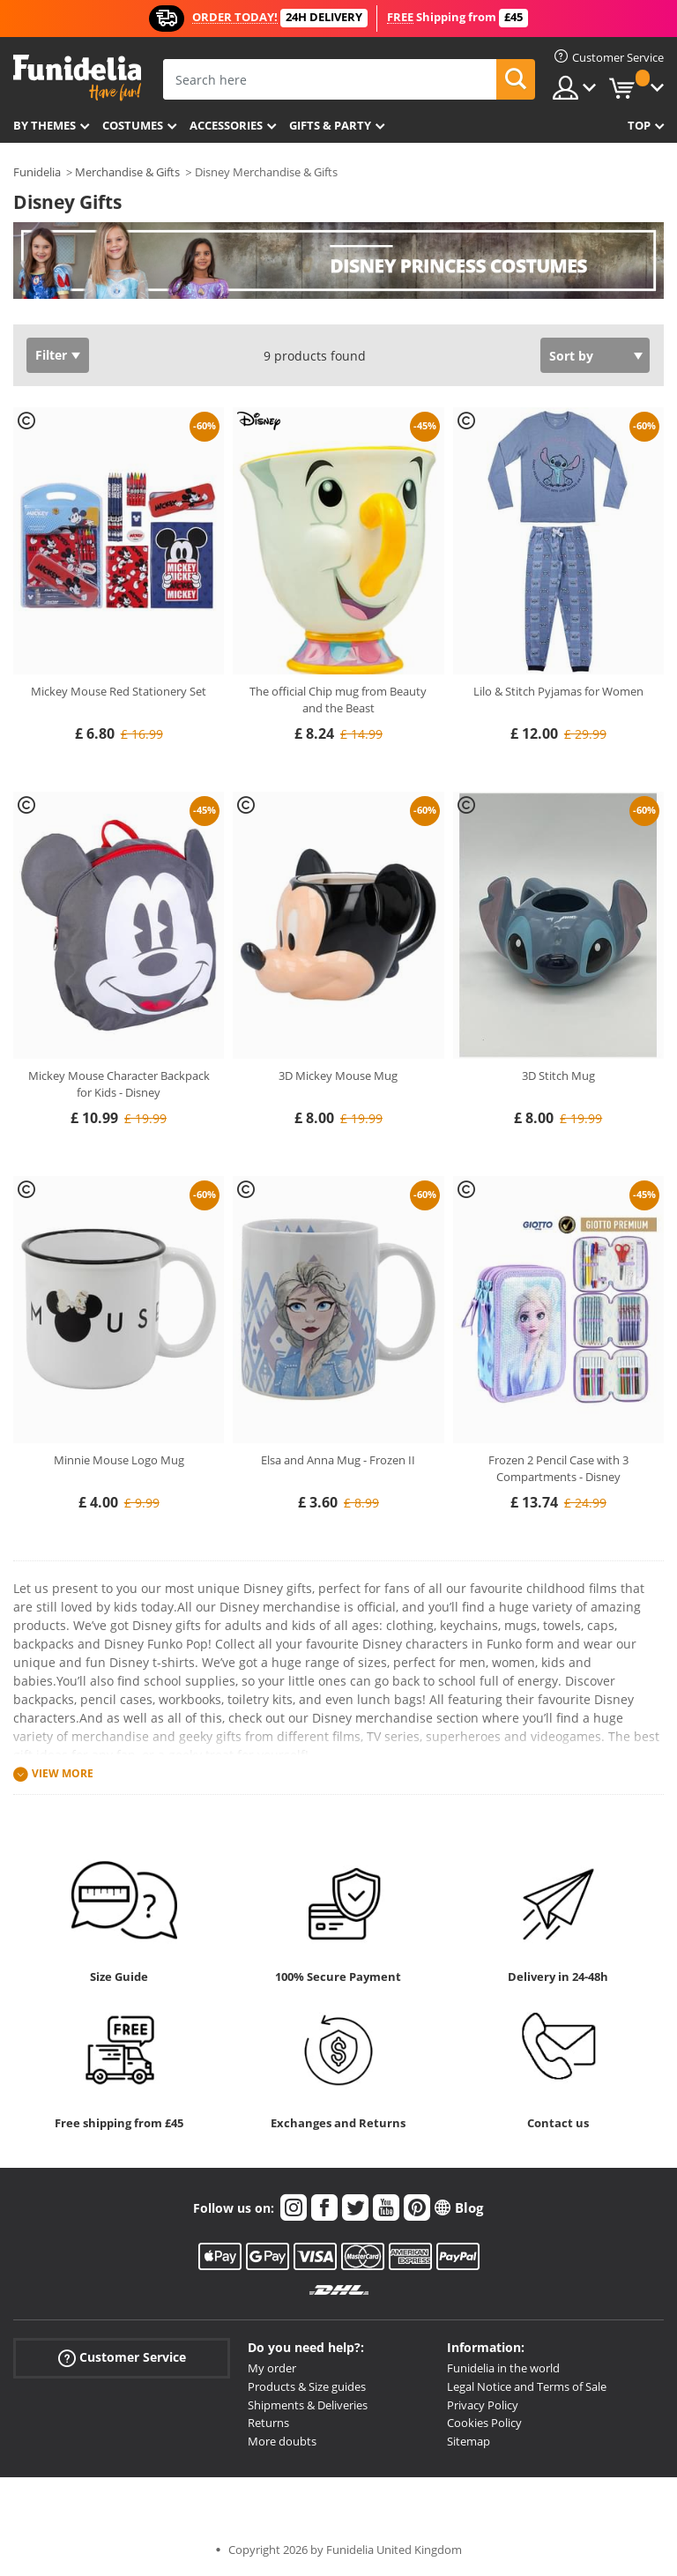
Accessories (226, 125)
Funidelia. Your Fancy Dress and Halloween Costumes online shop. (77, 78)
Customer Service (122, 2358)
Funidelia (37, 172)
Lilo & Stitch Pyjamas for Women (558, 691)
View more (62, 1773)
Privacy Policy (482, 2405)
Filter (51, 354)
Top (639, 125)
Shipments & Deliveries (308, 2405)
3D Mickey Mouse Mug (338, 1075)
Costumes (132, 125)
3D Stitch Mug (558, 1075)
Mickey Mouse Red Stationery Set (118, 691)
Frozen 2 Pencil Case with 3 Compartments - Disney (558, 1468)
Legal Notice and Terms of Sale (526, 2386)
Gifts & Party (330, 125)
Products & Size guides (307, 2386)
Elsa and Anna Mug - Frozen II (338, 1460)
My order (272, 2368)
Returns (268, 2423)
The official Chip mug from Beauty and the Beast (338, 700)
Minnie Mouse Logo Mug (119, 1460)
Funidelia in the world (503, 2368)
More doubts (282, 2441)
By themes (44, 125)
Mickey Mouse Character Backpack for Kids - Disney (119, 1084)
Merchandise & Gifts (127, 172)
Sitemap (468, 2441)
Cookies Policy (484, 2423)
